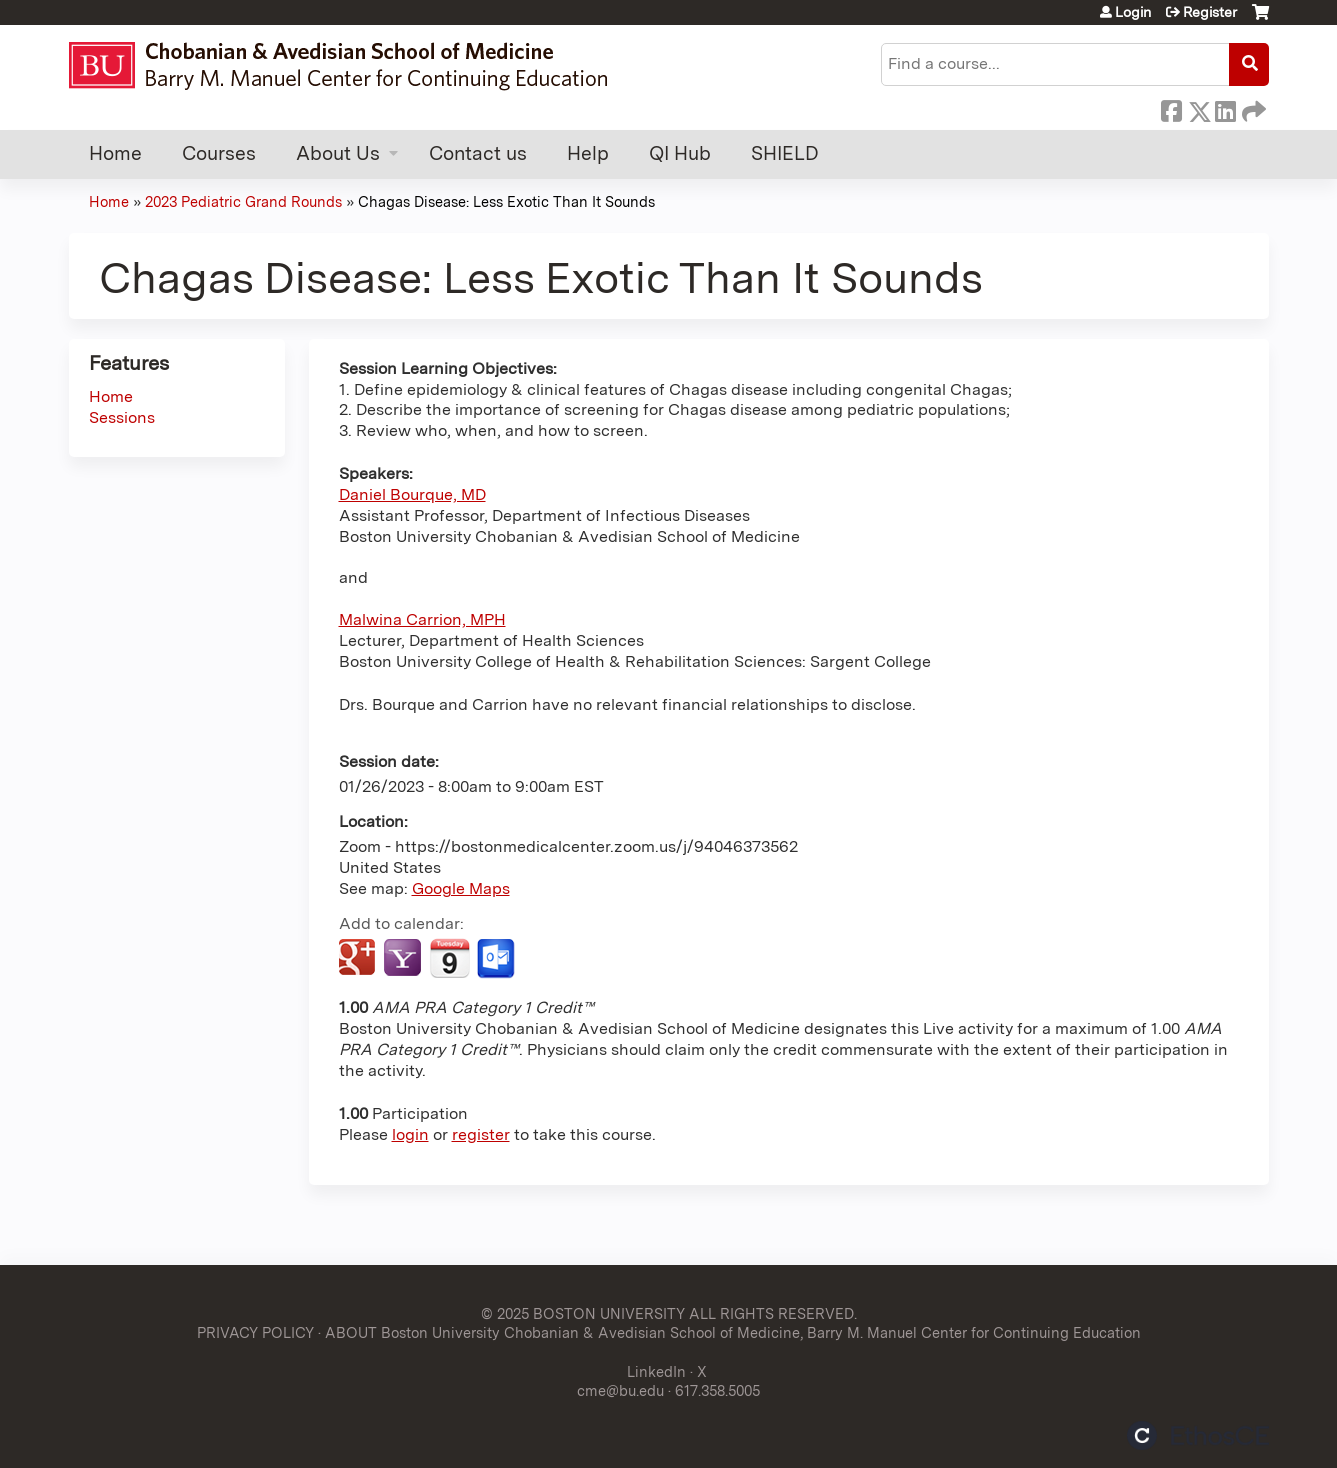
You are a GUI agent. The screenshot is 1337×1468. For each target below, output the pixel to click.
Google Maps (461, 888)
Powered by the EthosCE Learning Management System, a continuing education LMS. (1198, 1435)
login (410, 1134)
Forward (1252, 108)
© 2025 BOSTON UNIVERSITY (583, 1313)
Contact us (478, 153)
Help (588, 153)
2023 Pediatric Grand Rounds (243, 201)
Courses (219, 153)
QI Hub (680, 153)
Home (115, 153)
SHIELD (785, 153)
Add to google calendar (359, 959)
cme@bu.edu (620, 1390)
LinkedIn (1225, 108)
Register (1210, 12)
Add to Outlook (497, 959)
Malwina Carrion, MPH (422, 619)
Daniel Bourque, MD (412, 494)
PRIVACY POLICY (255, 1332)
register (481, 1134)
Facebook (1171, 108)
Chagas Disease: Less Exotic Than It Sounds (506, 201)
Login (1133, 12)
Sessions (122, 417)
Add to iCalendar (449, 958)
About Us (338, 153)
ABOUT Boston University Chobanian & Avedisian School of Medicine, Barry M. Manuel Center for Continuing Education (733, 1332)
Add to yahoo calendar (404, 959)
